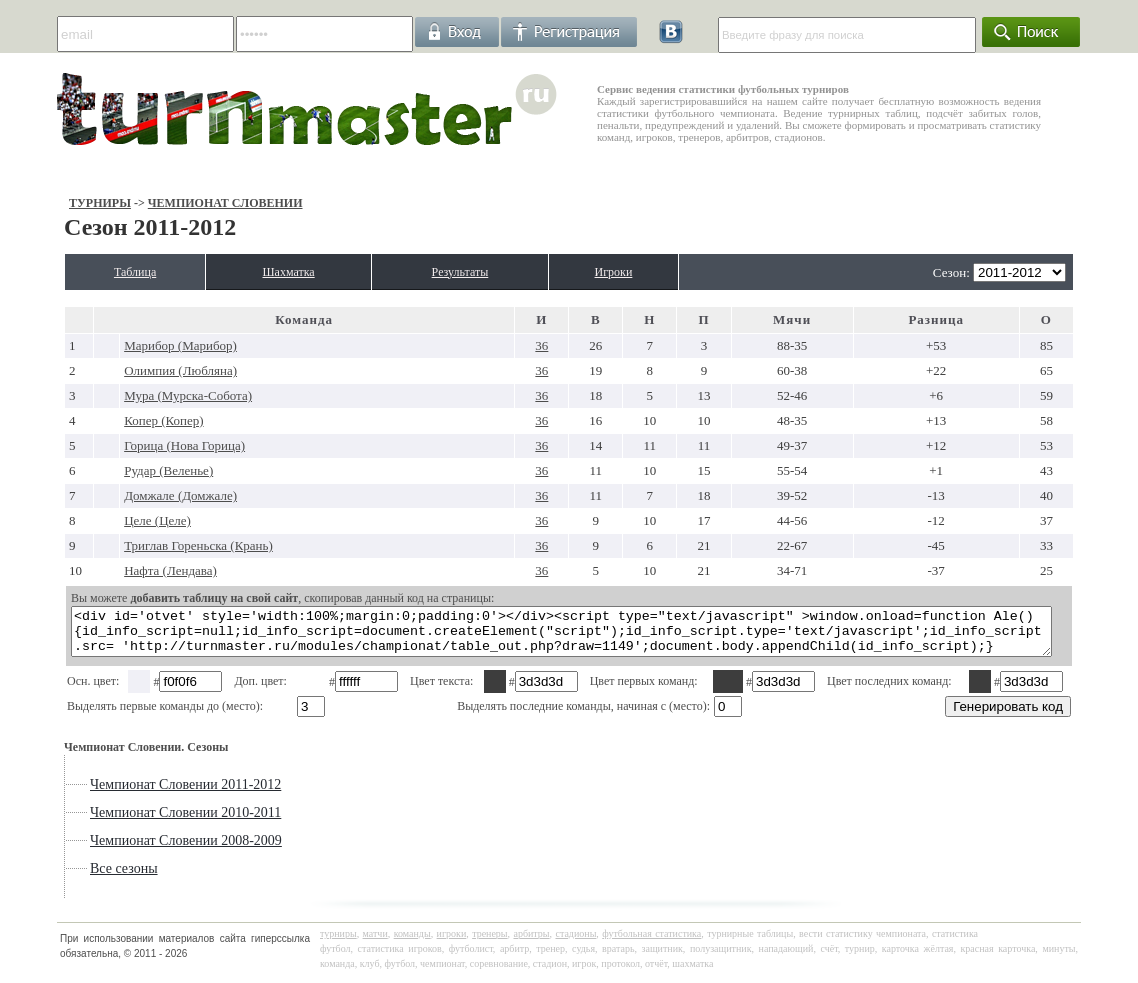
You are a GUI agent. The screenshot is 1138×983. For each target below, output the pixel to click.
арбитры (531, 942)
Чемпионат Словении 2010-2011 (133, 821)
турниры (338, 942)
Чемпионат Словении (172, 203)
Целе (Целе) (107, 520)
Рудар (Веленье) (118, 470)
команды (412, 942)
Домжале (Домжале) (130, 495)
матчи (375, 942)
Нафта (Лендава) (120, 570)
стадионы (575, 942)
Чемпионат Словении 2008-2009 (134, 849)
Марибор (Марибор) (130, 345)
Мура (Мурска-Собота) (138, 395)
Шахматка (274, 272)
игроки (452, 942)
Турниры (48, 203)
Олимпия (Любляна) (130, 370)
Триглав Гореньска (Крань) (148, 545)
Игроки (655, 272)
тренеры (489, 942)
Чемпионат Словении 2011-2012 (133, 793)
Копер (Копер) (113, 420)
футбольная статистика (651, 942)
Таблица (95, 272)
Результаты (475, 272)
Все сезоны (72, 877)
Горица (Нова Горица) (134, 445)
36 (537, 345)
